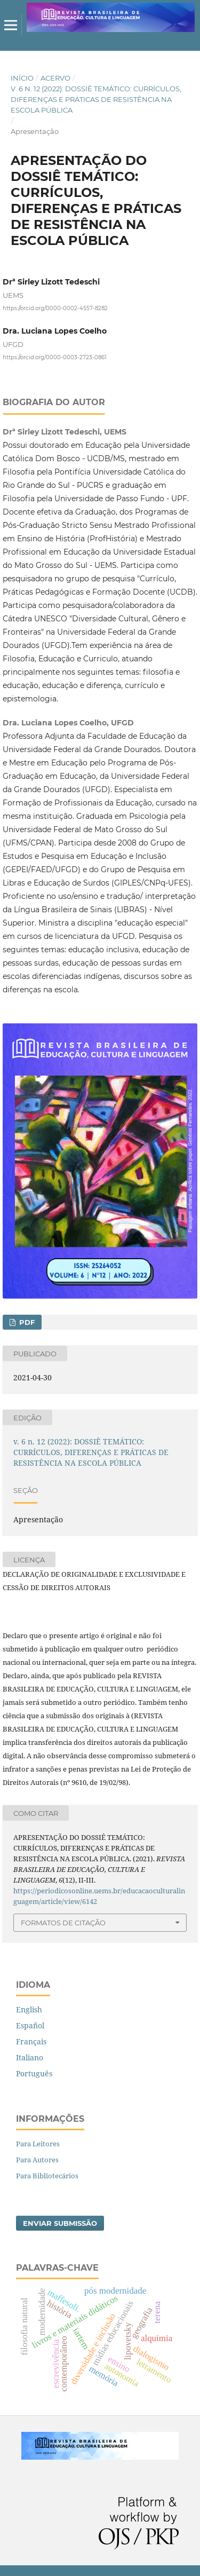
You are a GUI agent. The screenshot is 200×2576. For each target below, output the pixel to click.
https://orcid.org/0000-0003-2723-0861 (55, 356)
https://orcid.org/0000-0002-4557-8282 (55, 308)
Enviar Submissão (60, 2223)
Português (34, 2073)
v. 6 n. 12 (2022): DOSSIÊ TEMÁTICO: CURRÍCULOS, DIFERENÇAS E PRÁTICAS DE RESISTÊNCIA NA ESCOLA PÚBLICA (96, 99)
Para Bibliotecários (47, 2175)
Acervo (55, 78)
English (29, 2009)
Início (22, 78)
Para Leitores (38, 2143)
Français (31, 2041)
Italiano (29, 2057)
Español (30, 2025)
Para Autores (37, 2159)
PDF (26, 1322)
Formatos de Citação (63, 1922)
